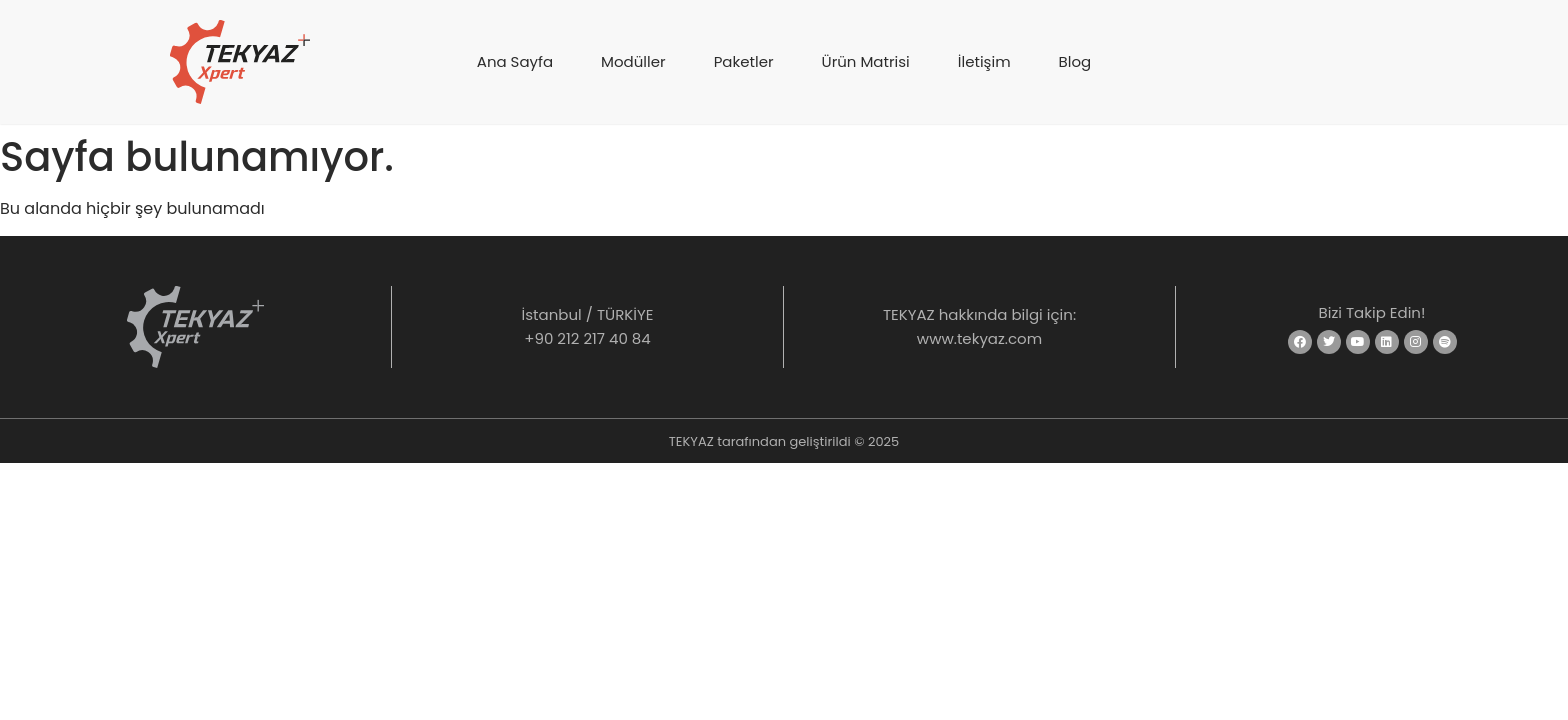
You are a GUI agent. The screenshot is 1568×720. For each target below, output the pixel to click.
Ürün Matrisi (866, 61)
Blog (1075, 61)
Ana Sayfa (515, 61)
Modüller (633, 61)
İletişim (984, 61)
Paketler (744, 61)
